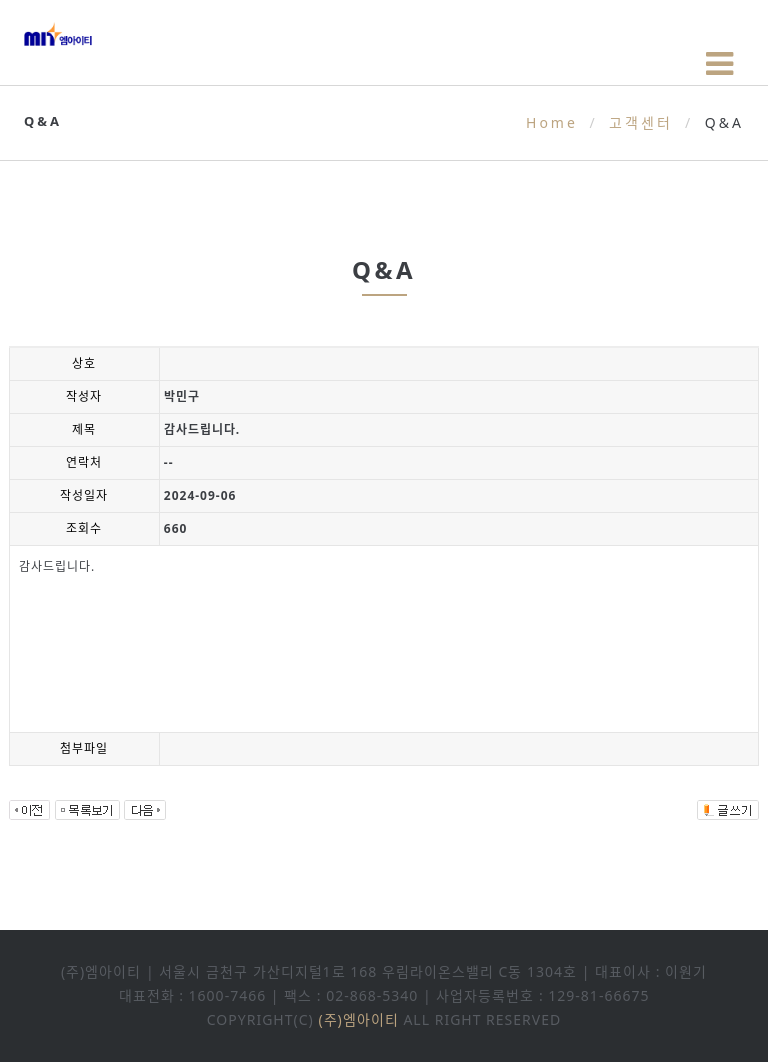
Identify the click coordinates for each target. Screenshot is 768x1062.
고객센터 (641, 122)
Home (552, 122)
